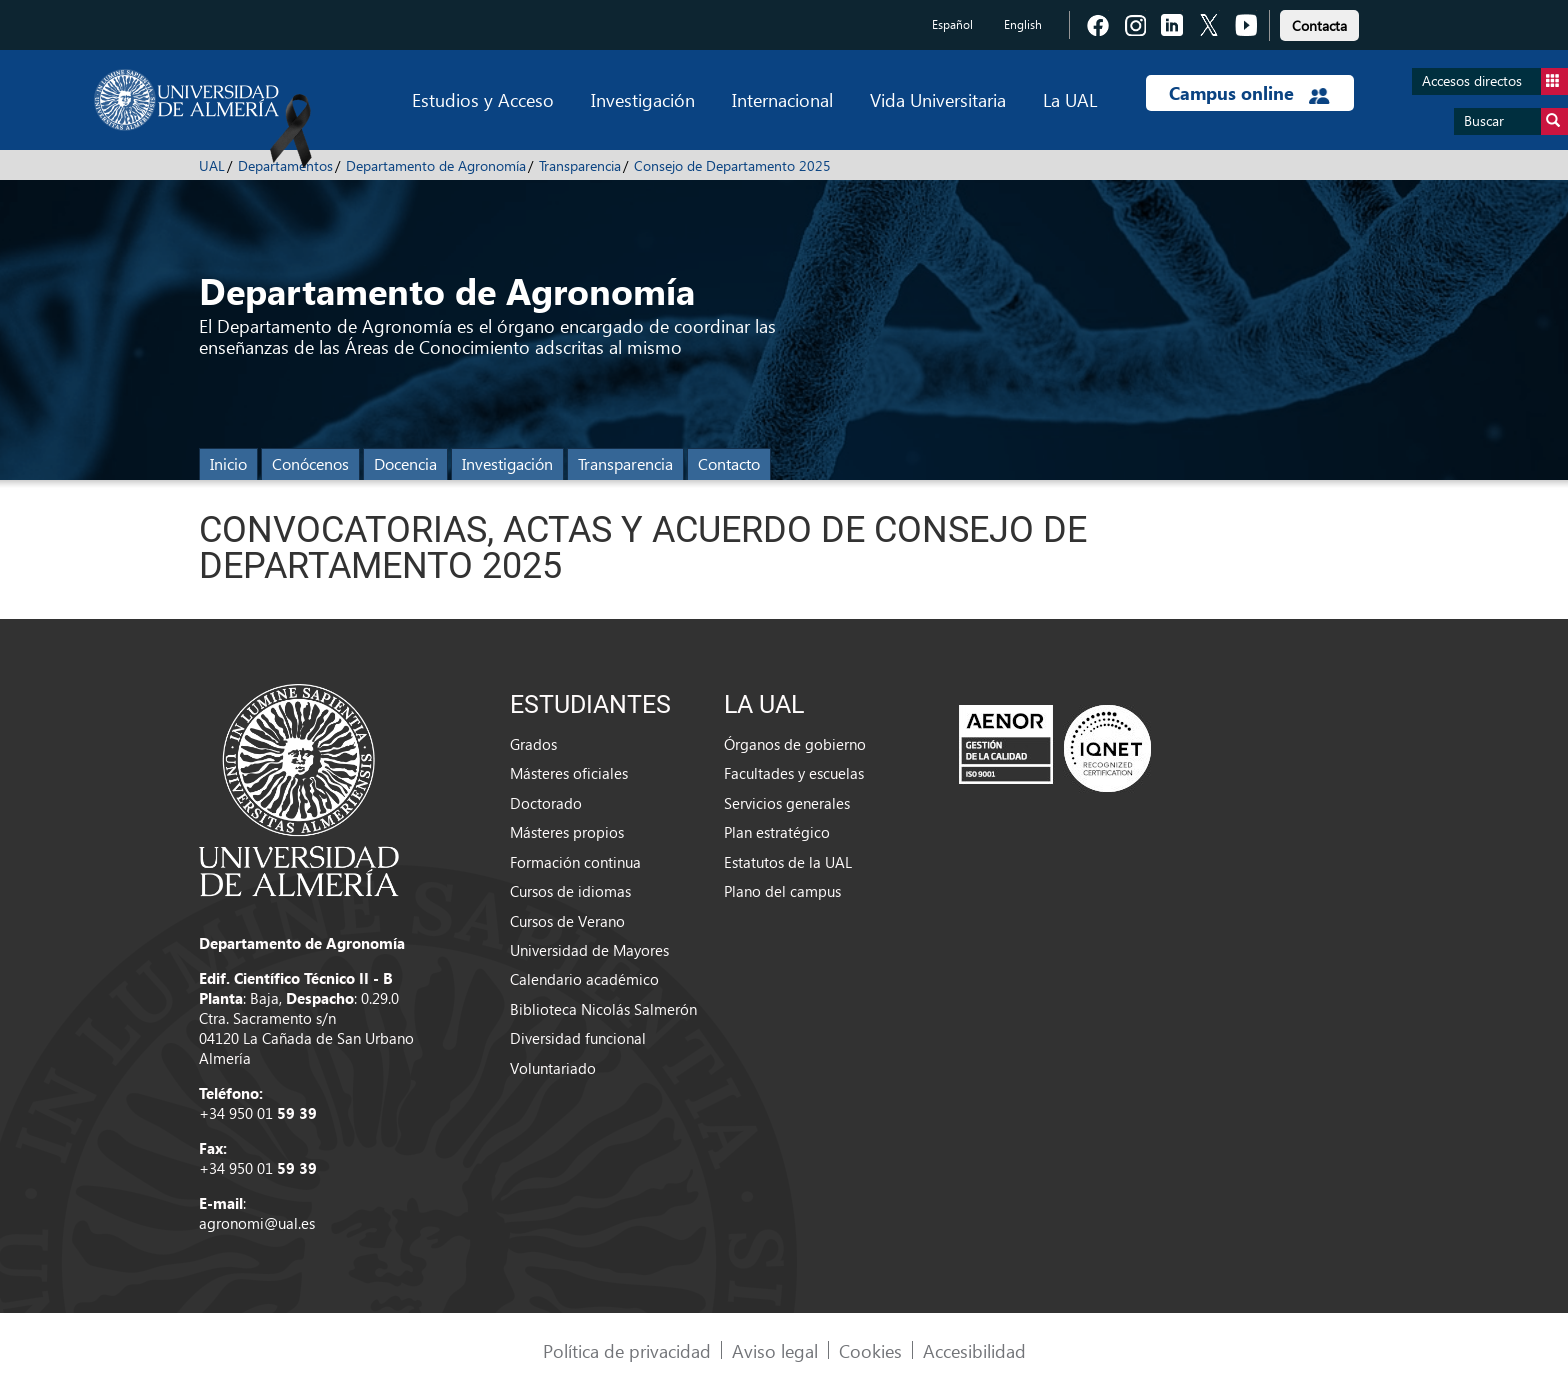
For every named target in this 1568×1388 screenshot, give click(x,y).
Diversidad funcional (578, 1038)
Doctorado (546, 803)
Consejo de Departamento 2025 (732, 165)
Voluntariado (553, 1068)
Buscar (1516, 121)
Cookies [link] (870, 1350)
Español (952, 24)
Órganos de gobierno (795, 744)
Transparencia (580, 165)
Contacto (729, 463)
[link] (1319, 22)
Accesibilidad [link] (974, 1350)
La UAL (1070, 99)
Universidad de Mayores (589, 950)
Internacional (782, 99)
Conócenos (310, 463)
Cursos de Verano (567, 921)
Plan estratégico (777, 832)
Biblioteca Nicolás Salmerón (603, 1009)
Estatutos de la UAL (788, 862)
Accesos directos (1495, 81)
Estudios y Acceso (483, 99)
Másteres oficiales (569, 773)
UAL (212, 165)
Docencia (405, 463)
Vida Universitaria (938, 99)
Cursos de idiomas (570, 891)
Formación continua (575, 862)
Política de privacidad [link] (627, 1350)
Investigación (643, 99)
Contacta (1319, 25)
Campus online (1249, 93)
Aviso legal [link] (775, 1350)
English (1023, 24)
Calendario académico (584, 979)
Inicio (228, 463)
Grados (533, 744)
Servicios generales (787, 803)
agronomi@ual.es (257, 1223)
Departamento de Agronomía (436, 165)
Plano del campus (782, 891)
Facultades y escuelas (794, 773)
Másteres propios (567, 832)
